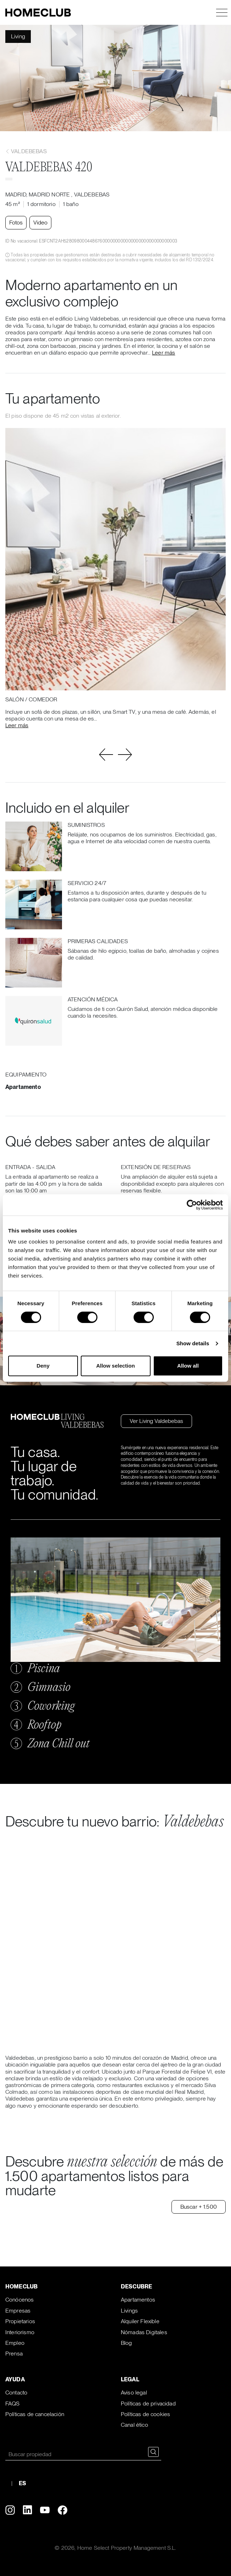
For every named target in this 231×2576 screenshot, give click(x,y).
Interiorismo (19, 2332)
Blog (126, 2342)
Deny (43, 1366)
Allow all (188, 1366)
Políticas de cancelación (34, 2414)
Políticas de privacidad (148, 2403)
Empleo (14, 2342)
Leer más (163, 352)
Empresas (17, 2310)
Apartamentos (138, 2299)
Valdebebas (26, 151)
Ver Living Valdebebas (156, 1421)
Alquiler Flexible (140, 2321)
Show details (192, 1343)
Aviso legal (134, 2392)
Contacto (16, 2392)
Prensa (14, 2353)
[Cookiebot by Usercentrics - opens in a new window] (192, 1205)
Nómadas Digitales (144, 2332)
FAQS (12, 2403)
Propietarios (20, 2321)
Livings (129, 2310)
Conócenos (19, 2299)
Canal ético (134, 2424)
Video (40, 222)
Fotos (16, 222)
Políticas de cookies (145, 2414)
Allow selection (115, 1366)
